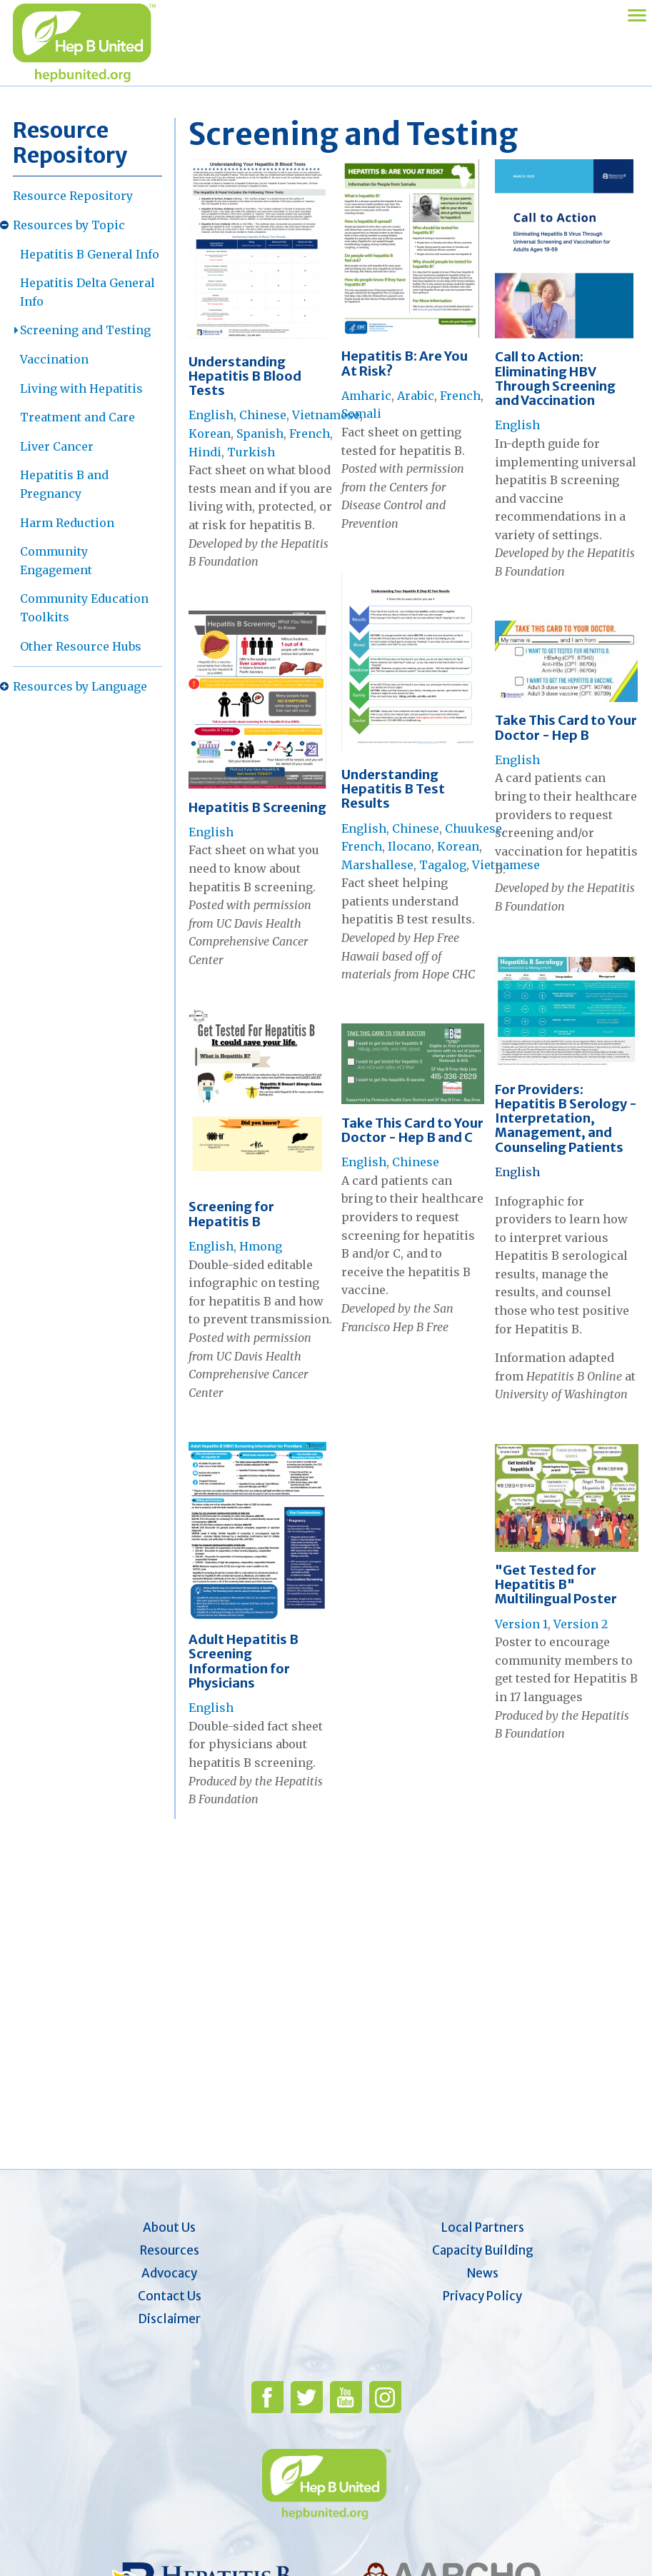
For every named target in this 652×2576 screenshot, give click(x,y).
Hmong (260, 1246)
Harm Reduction (67, 523)
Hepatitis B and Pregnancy (64, 484)
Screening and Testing (85, 330)
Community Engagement (56, 560)
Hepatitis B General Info (89, 254)
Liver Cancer (57, 446)
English (211, 415)
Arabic (415, 396)
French (309, 433)
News (482, 2273)
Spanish (260, 433)
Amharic (366, 396)
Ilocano (409, 846)
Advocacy (169, 2273)
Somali (361, 413)
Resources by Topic (69, 225)
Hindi (205, 452)
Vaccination (54, 359)
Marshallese (377, 865)
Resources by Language (80, 686)
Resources (169, 2250)
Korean (210, 433)
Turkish (251, 452)
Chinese (262, 415)
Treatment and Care (77, 417)
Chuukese (473, 828)
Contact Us (169, 2296)
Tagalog (442, 865)
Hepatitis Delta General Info (87, 292)
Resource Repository (73, 196)
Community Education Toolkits (84, 607)
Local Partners (482, 2227)
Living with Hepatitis (81, 388)
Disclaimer (169, 2319)
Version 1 (521, 1624)
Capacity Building (482, 2250)
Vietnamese (326, 415)
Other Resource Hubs (80, 646)
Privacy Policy (482, 2296)
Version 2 (580, 1624)
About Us (169, 2227)
